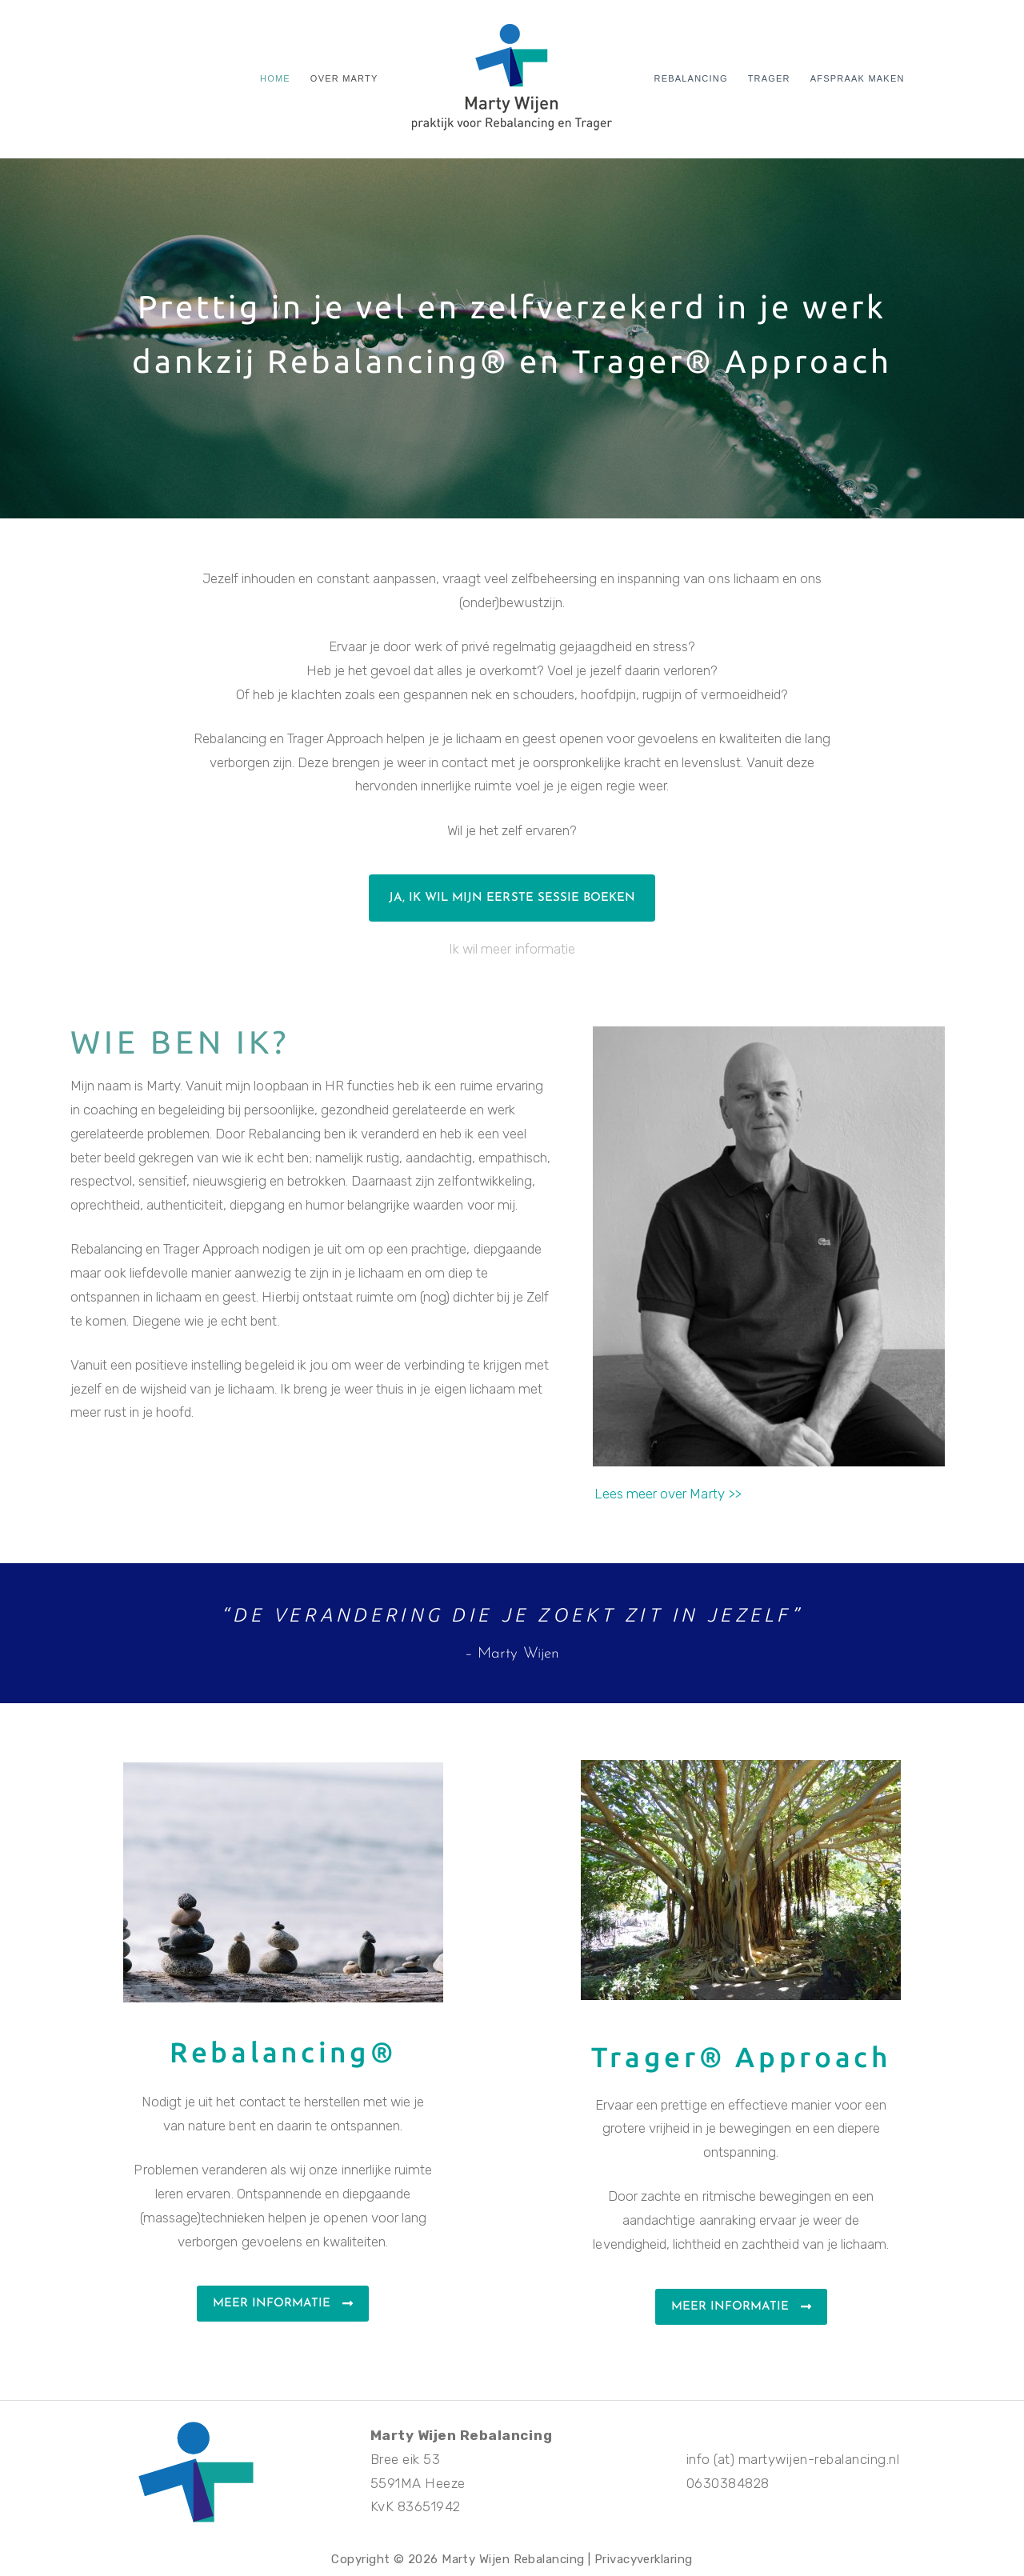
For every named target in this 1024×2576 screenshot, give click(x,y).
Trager (769, 78)
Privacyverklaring (643, 2559)
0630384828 (728, 2483)
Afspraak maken (857, 78)
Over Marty (344, 78)
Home (275, 78)
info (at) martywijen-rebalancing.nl (793, 2459)
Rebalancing (691, 78)
